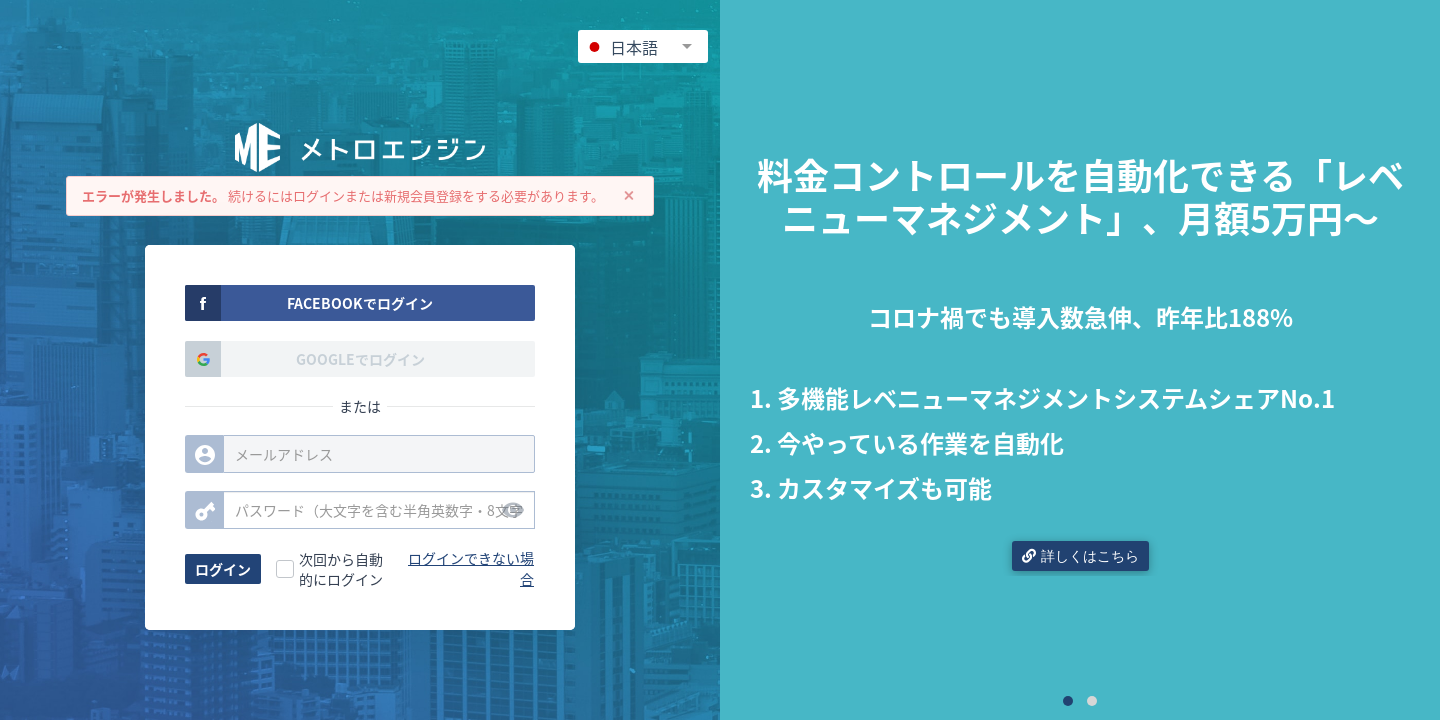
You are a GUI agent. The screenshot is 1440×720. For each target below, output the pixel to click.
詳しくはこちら (1080, 556)
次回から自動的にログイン (341, 569)
